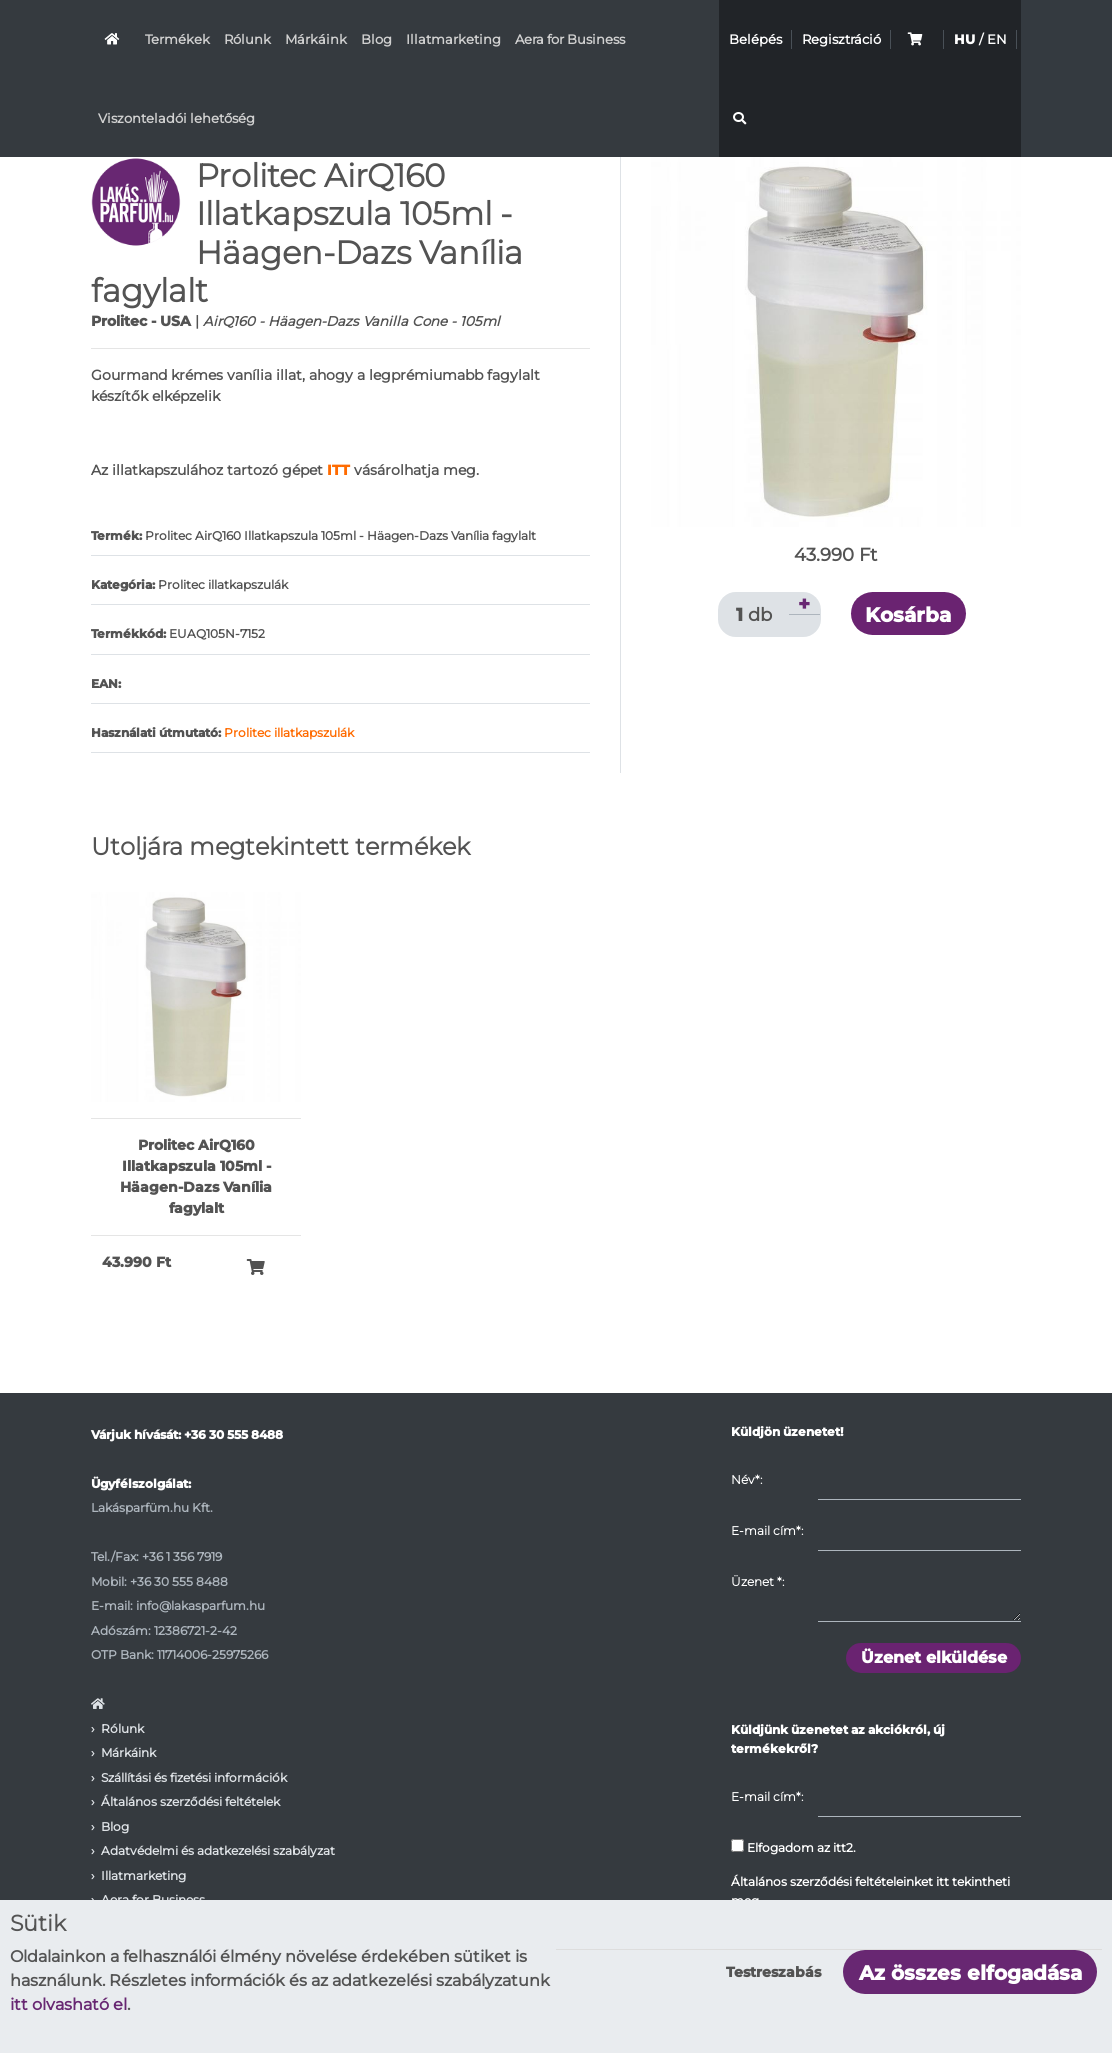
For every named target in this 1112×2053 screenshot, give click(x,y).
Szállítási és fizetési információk (194, 1777)
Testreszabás (773, 1972)
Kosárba (908, 615)
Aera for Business (570, 39)
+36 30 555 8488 (233, 1434)
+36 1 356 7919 (182, 1556)
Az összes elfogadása (970, 1973)
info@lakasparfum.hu (200, 1605)
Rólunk (247, 39)
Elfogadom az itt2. (793, 1847)
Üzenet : (757, 1581)
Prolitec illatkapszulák (289, 732)
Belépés (755, 39)
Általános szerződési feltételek (190, 1801)
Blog (376, 39)
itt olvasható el (68, 2004)
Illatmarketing (453, 39)
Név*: (746, 1479)
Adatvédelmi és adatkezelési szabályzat (218, 1850)
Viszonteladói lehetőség (176, 118)
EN (997, 39)
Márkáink (316, 39)
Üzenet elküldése (934, 1657)
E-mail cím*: (767, 1530)
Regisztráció (841, 39)
